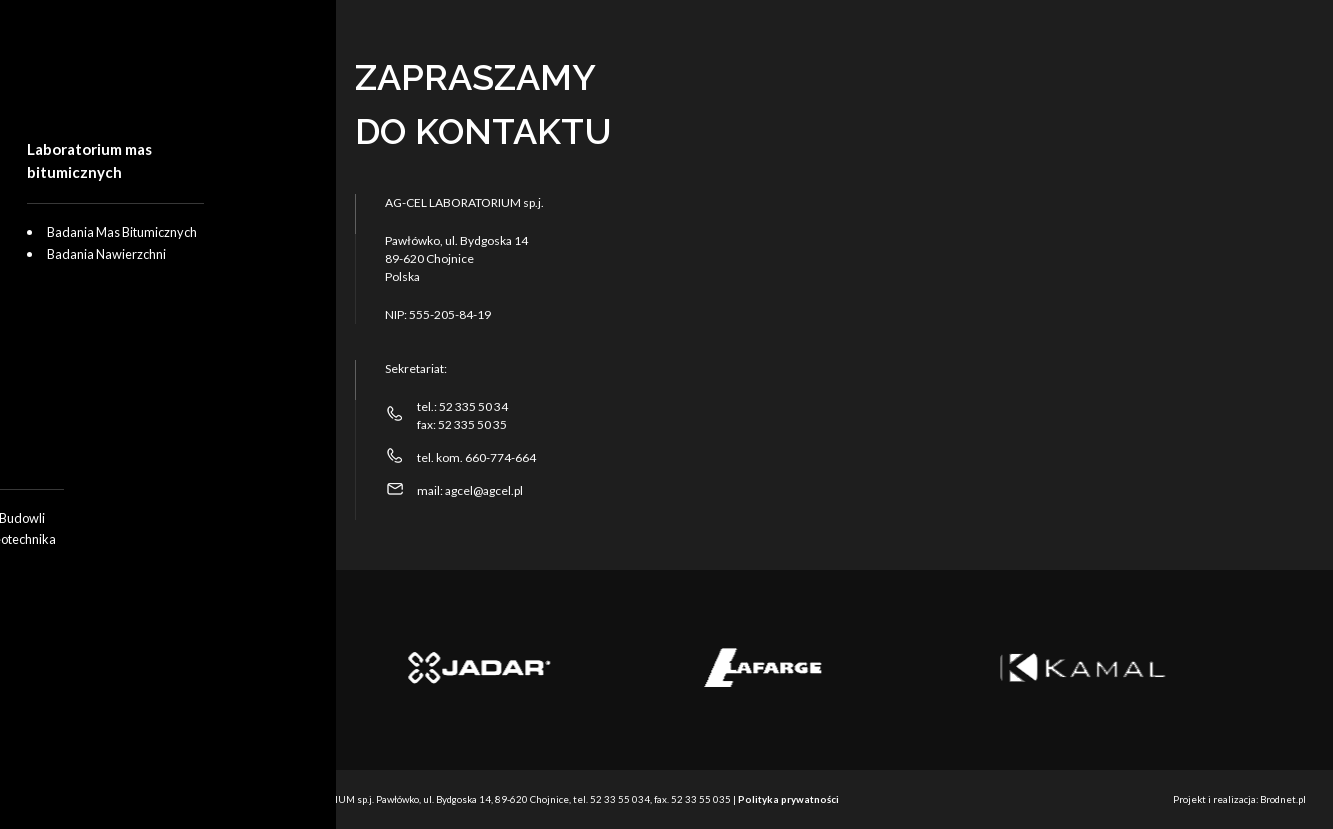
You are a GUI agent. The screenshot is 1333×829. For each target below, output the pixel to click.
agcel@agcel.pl (483, 490)
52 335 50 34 (473, 406)
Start (66, 230)
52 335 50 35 (472, 424)
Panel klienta (96, 440)
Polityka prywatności (788, 799)
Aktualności (91, 335)
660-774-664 (500, 457)
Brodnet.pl (1283, 799)
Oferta (72, 265)
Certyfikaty (88, 370)
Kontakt (77, 405)
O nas (71, 300)
